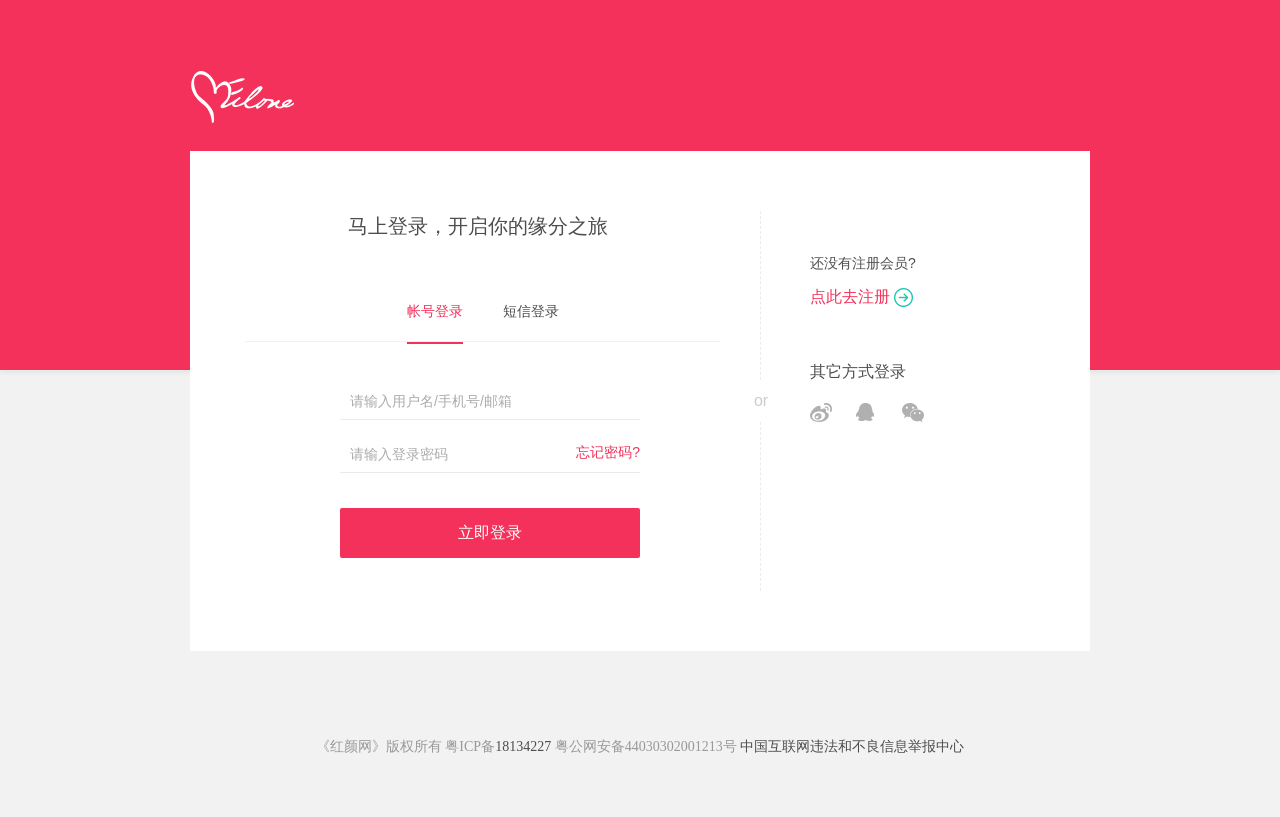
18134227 (523, 746)
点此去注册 (861, 296)
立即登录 (490, 532)
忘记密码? (608, 452)
